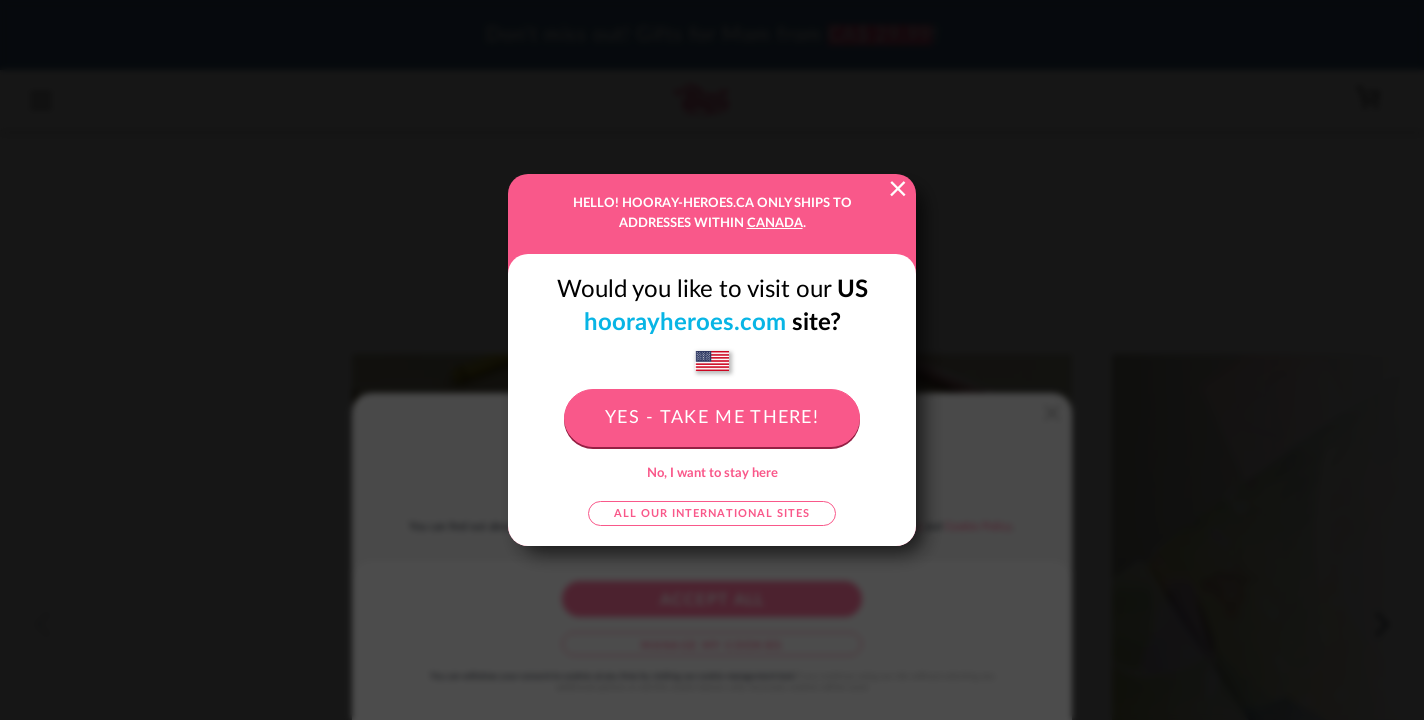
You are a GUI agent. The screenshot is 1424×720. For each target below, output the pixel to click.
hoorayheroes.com (685, 323)
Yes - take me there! (712, 418)
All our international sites (712, 513)
